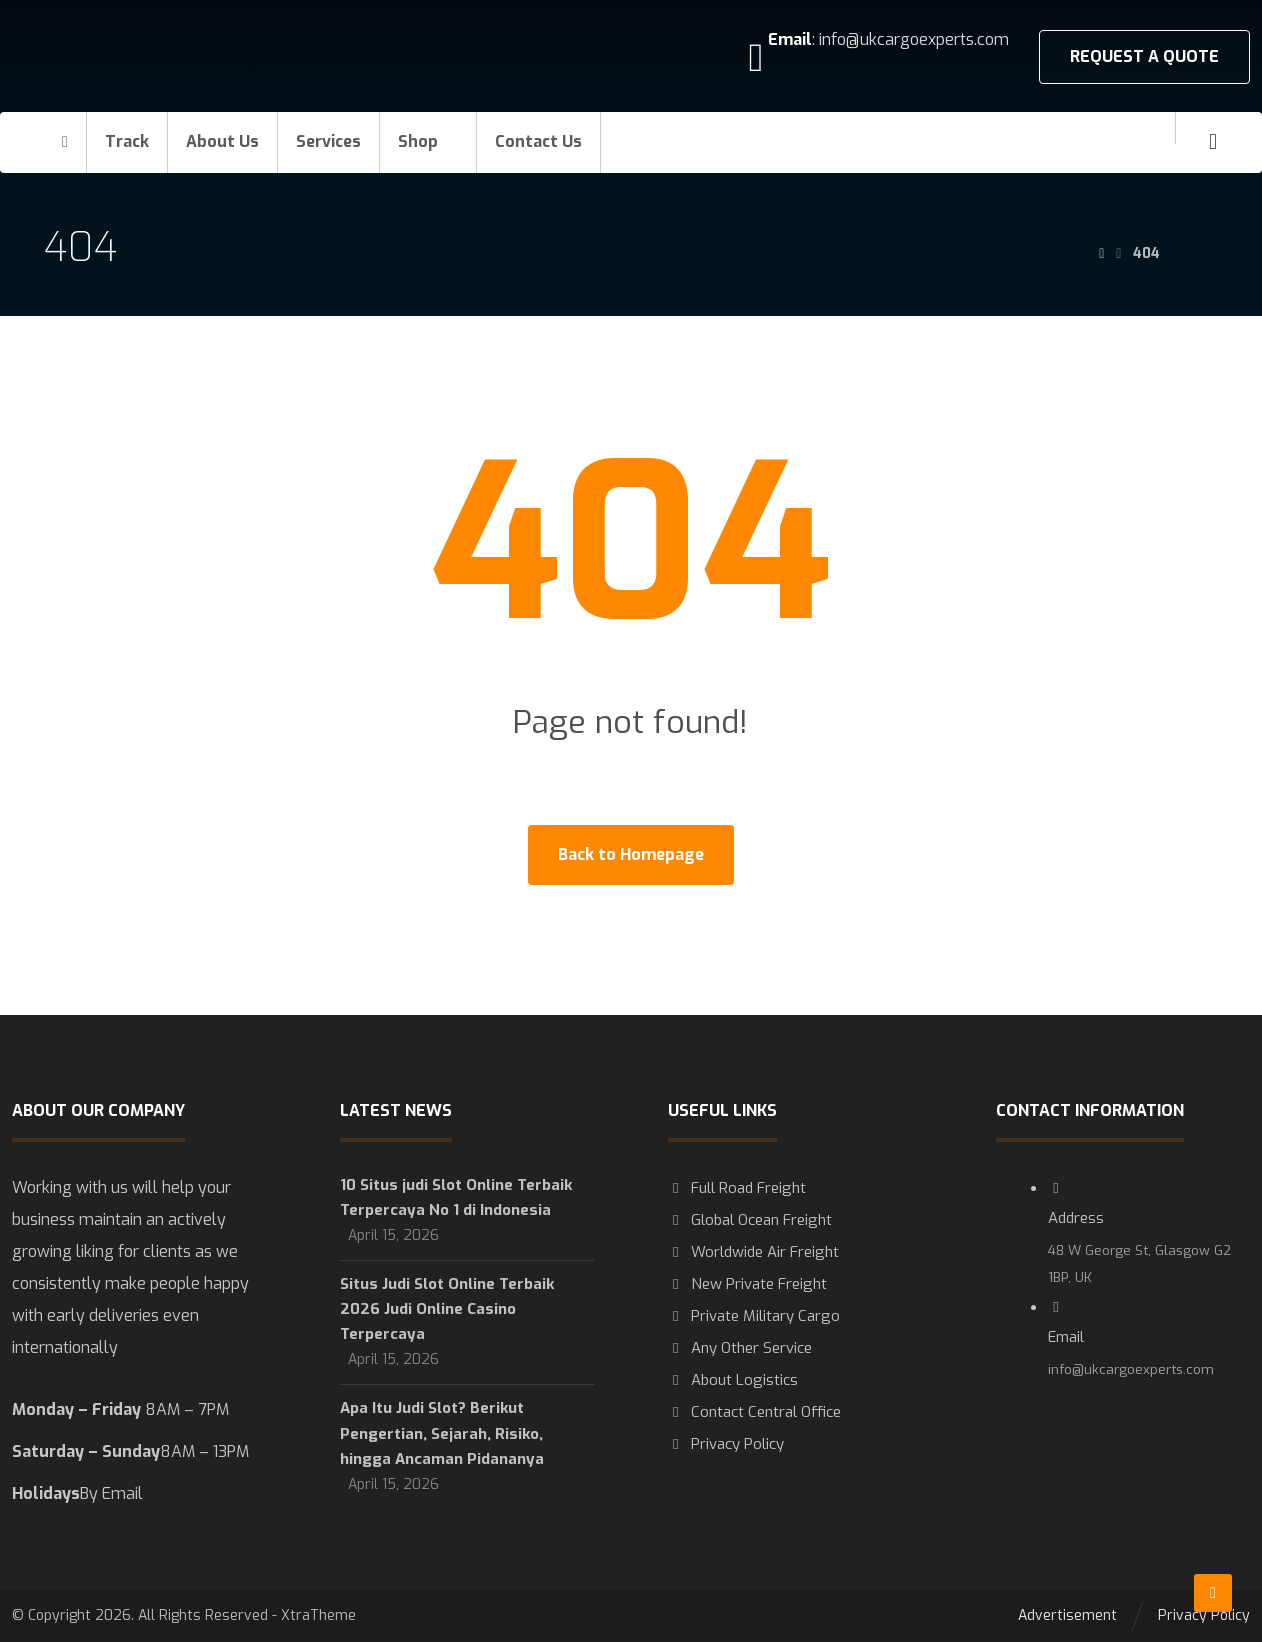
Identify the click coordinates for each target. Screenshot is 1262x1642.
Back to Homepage (631, 854)
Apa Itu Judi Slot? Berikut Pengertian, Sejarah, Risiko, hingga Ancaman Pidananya (442, 1433)
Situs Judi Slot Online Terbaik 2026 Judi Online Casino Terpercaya (447, 1309)
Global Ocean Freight (750, 1220)
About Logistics (733, 1380)
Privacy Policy (726, 1444)
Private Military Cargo (754, 1316)
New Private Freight (747, 1284)
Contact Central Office (754, 1412)
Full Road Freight (737, 1188)
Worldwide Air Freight (753, 1252)
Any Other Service (740, 1348)
